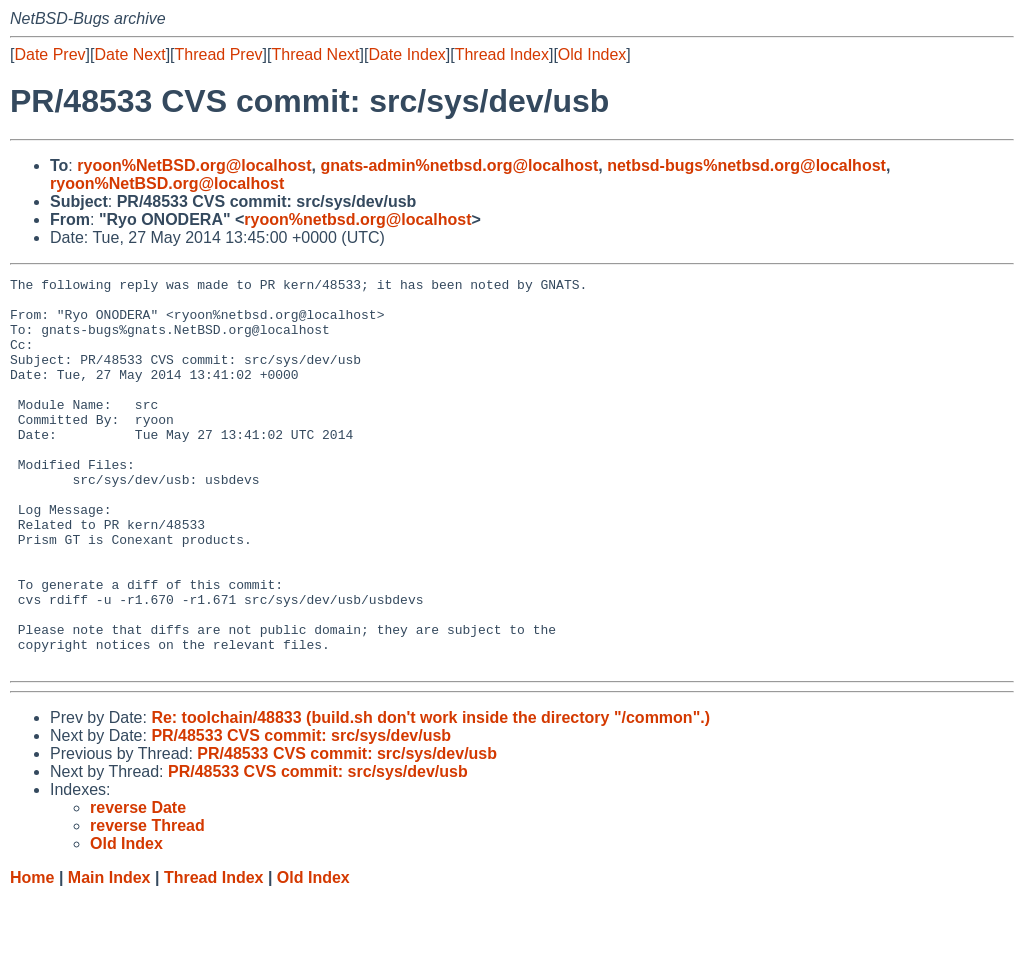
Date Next (129, 54)
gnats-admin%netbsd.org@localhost (459, 165)
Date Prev (49, 54)
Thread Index (502, 54)
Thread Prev (219, 54)
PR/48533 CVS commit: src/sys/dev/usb (301, 813)
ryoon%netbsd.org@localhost (357, 219)
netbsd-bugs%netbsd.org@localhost (746, 165)
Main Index (109, 955)
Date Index (406, 54)
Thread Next (315, 54)
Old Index (592, 54)
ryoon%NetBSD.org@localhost (194, 165)
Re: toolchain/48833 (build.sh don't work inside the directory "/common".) (430, 795)
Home (32, 955)
